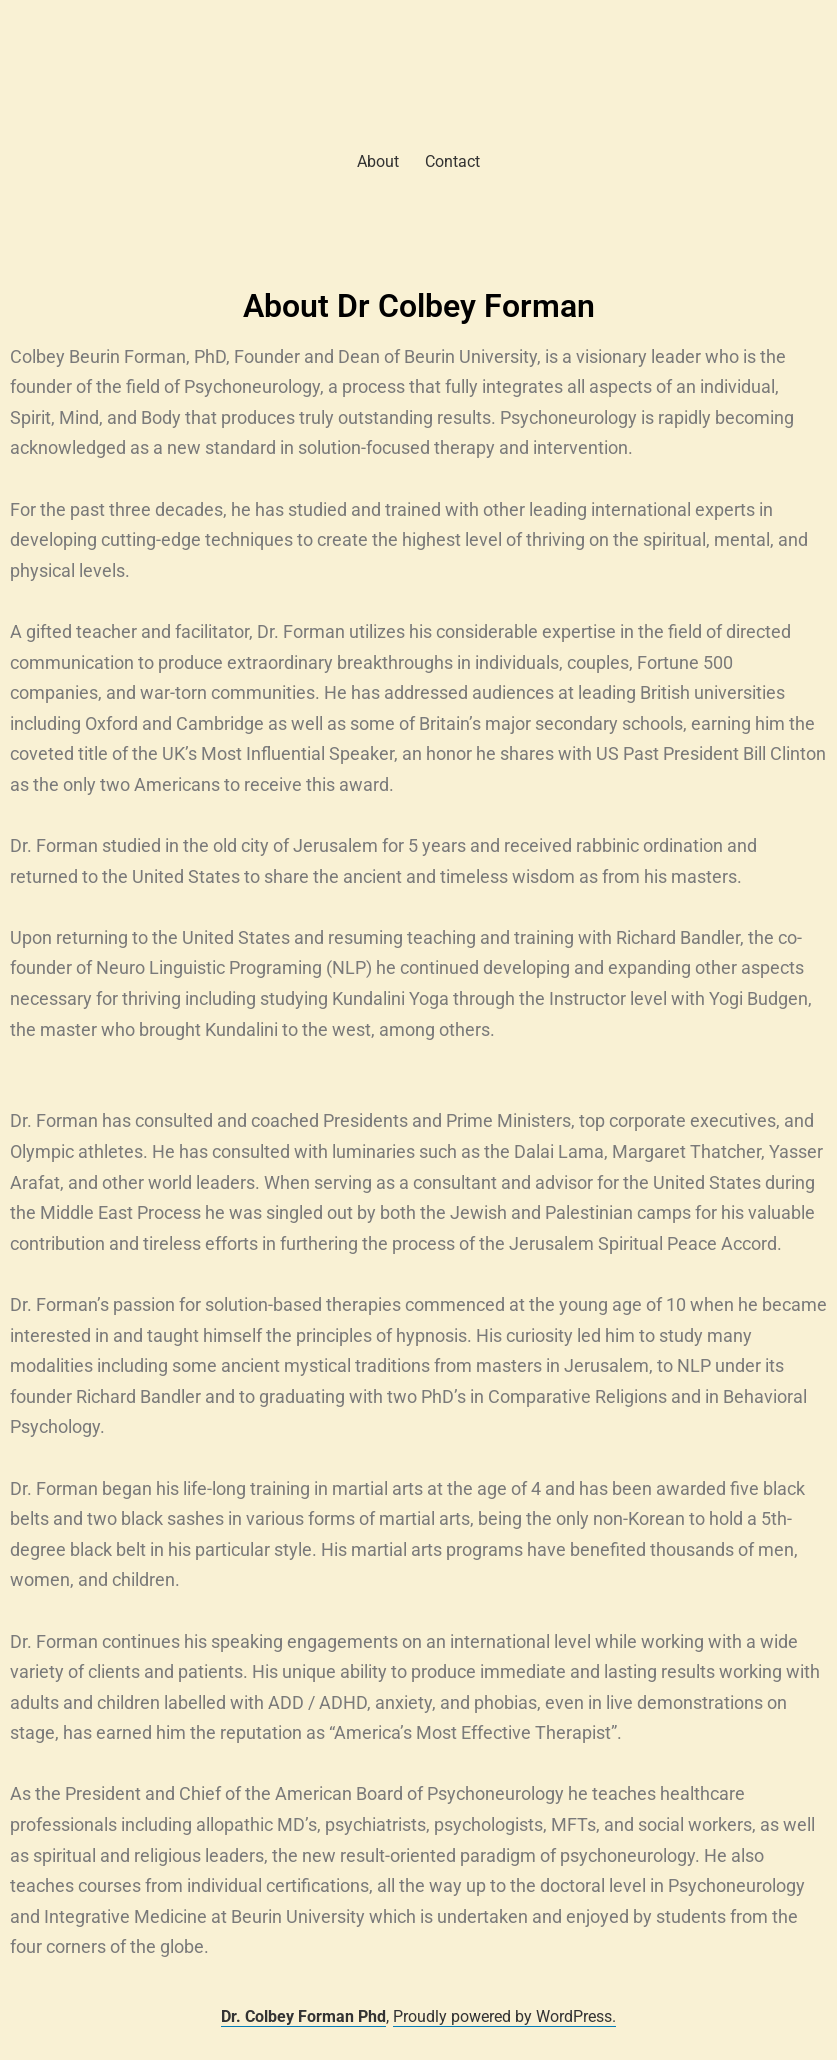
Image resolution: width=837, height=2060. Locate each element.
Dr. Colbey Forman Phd (303, 2016)
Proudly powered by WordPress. (504, 2016)
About (378, 161)
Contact (452, 161)
